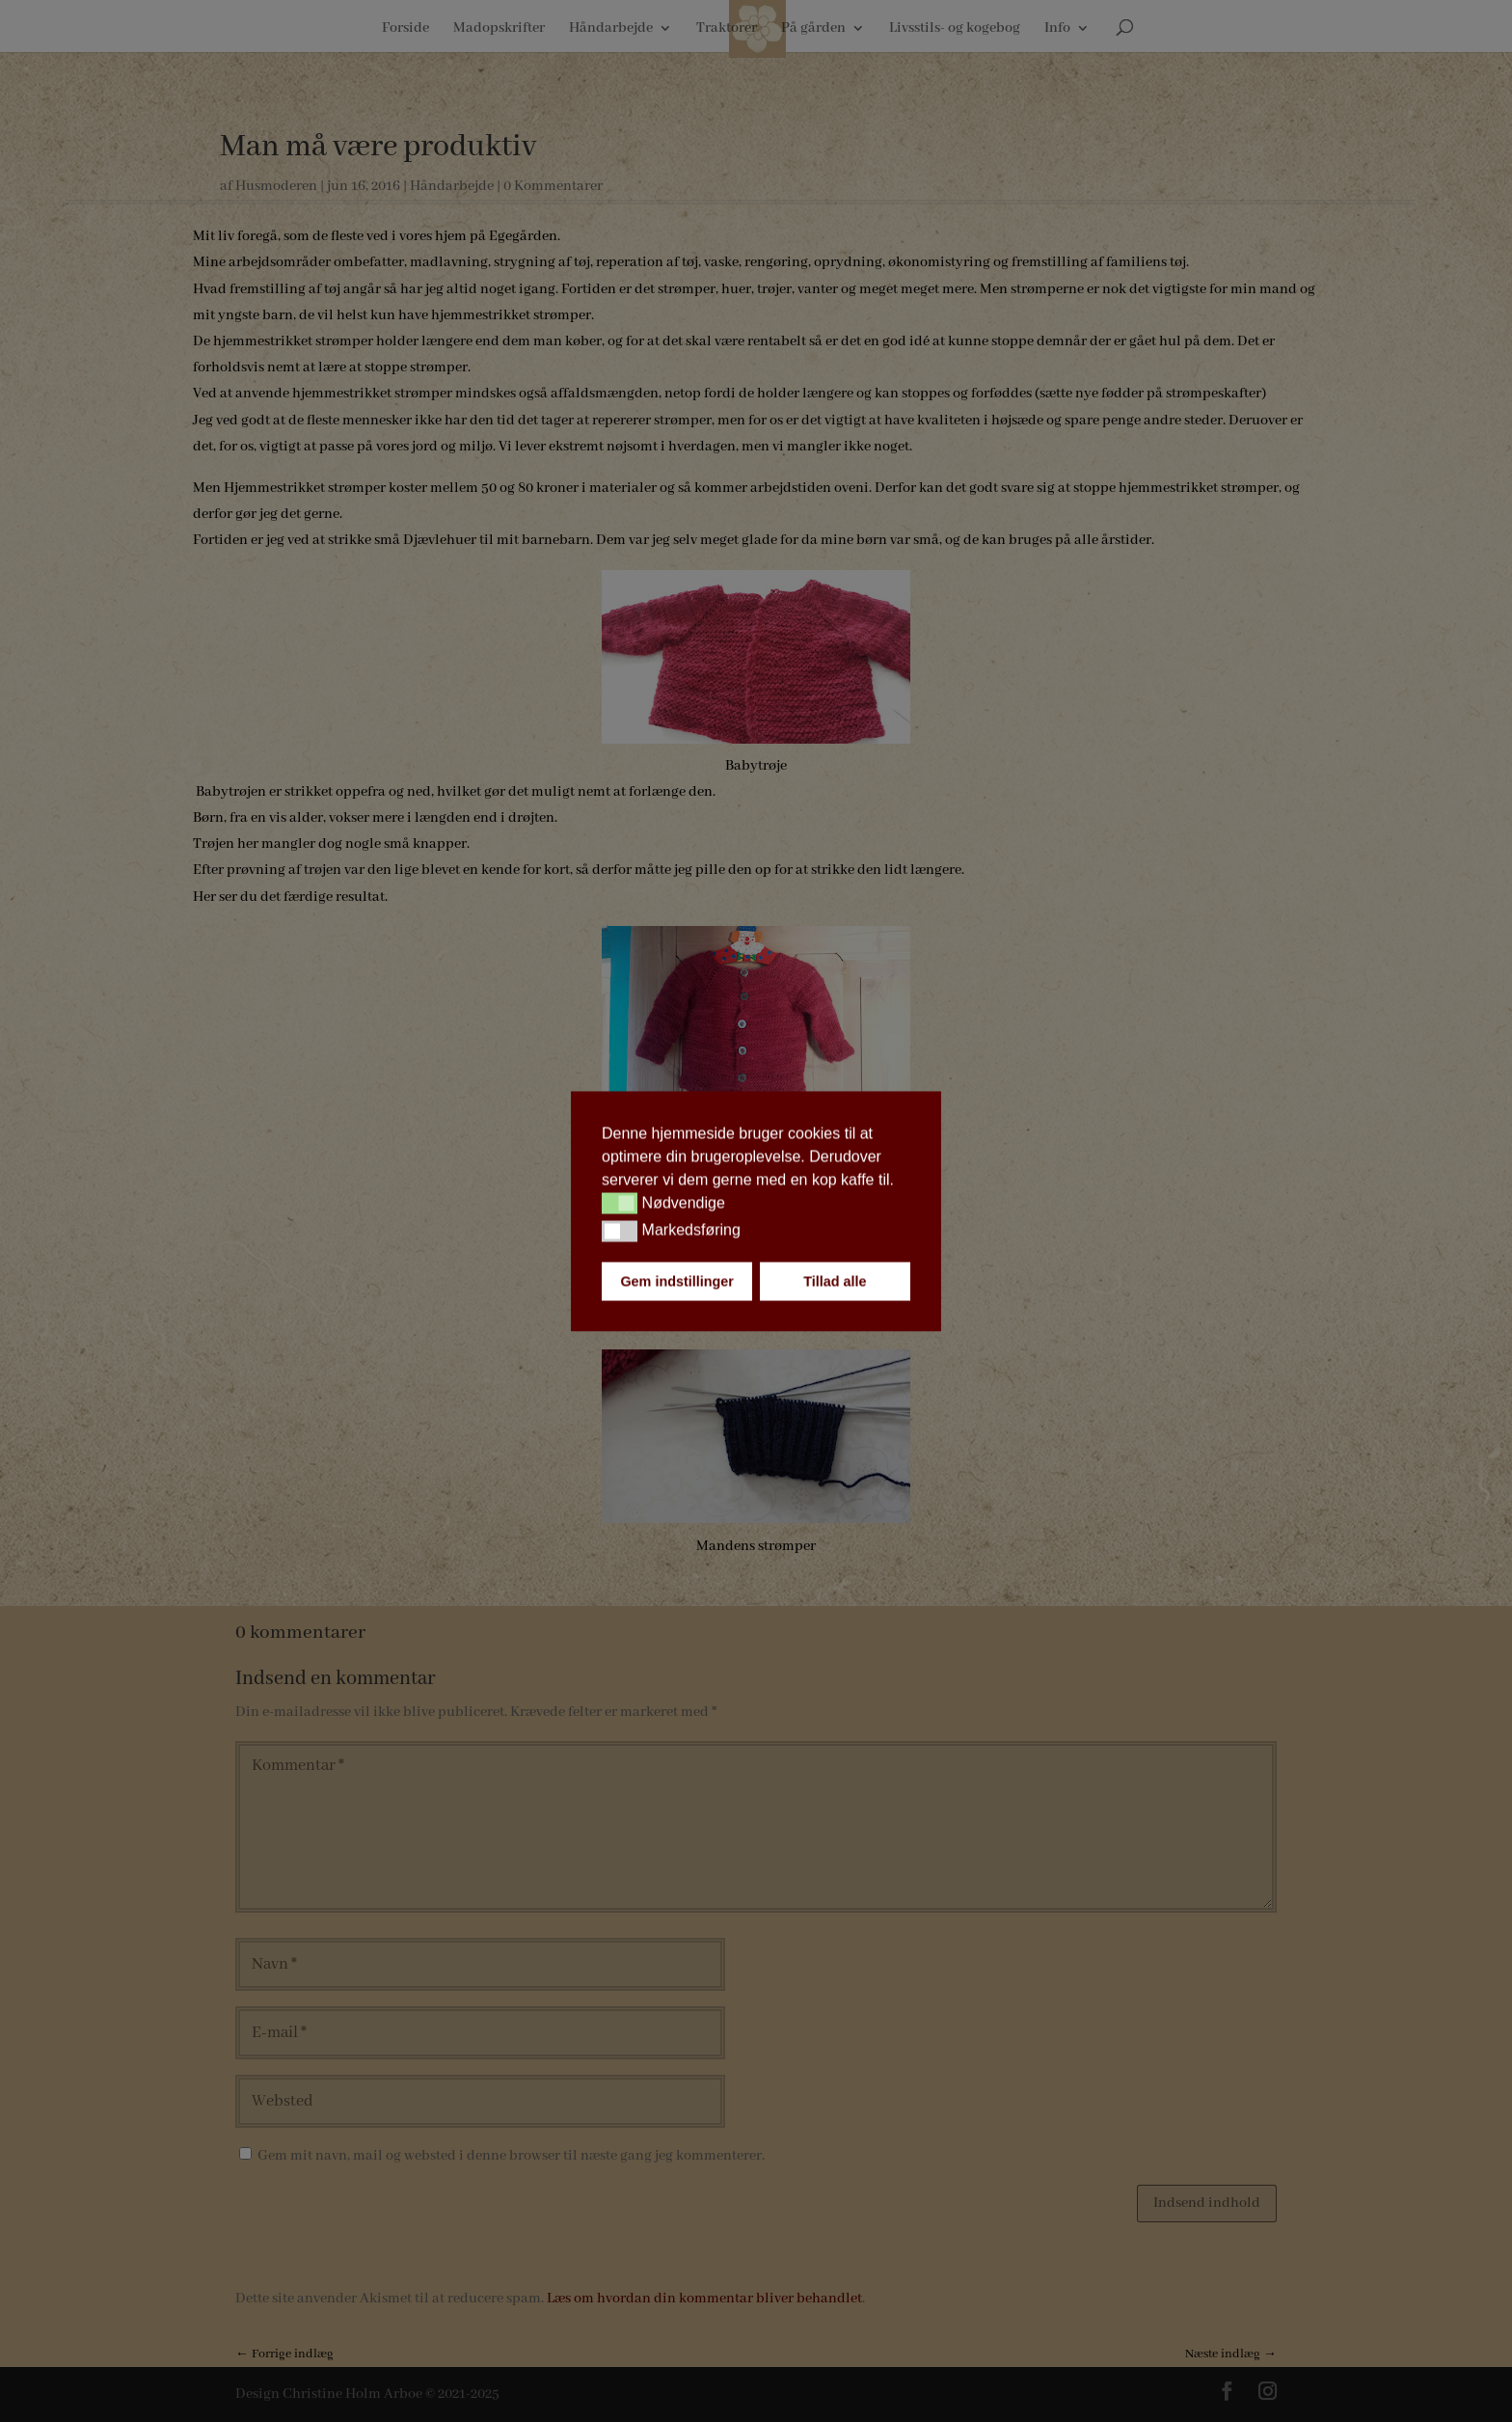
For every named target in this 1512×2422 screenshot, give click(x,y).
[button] (619, 1203)
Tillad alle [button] (834, 1281)
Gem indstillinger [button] (677, 1281)
